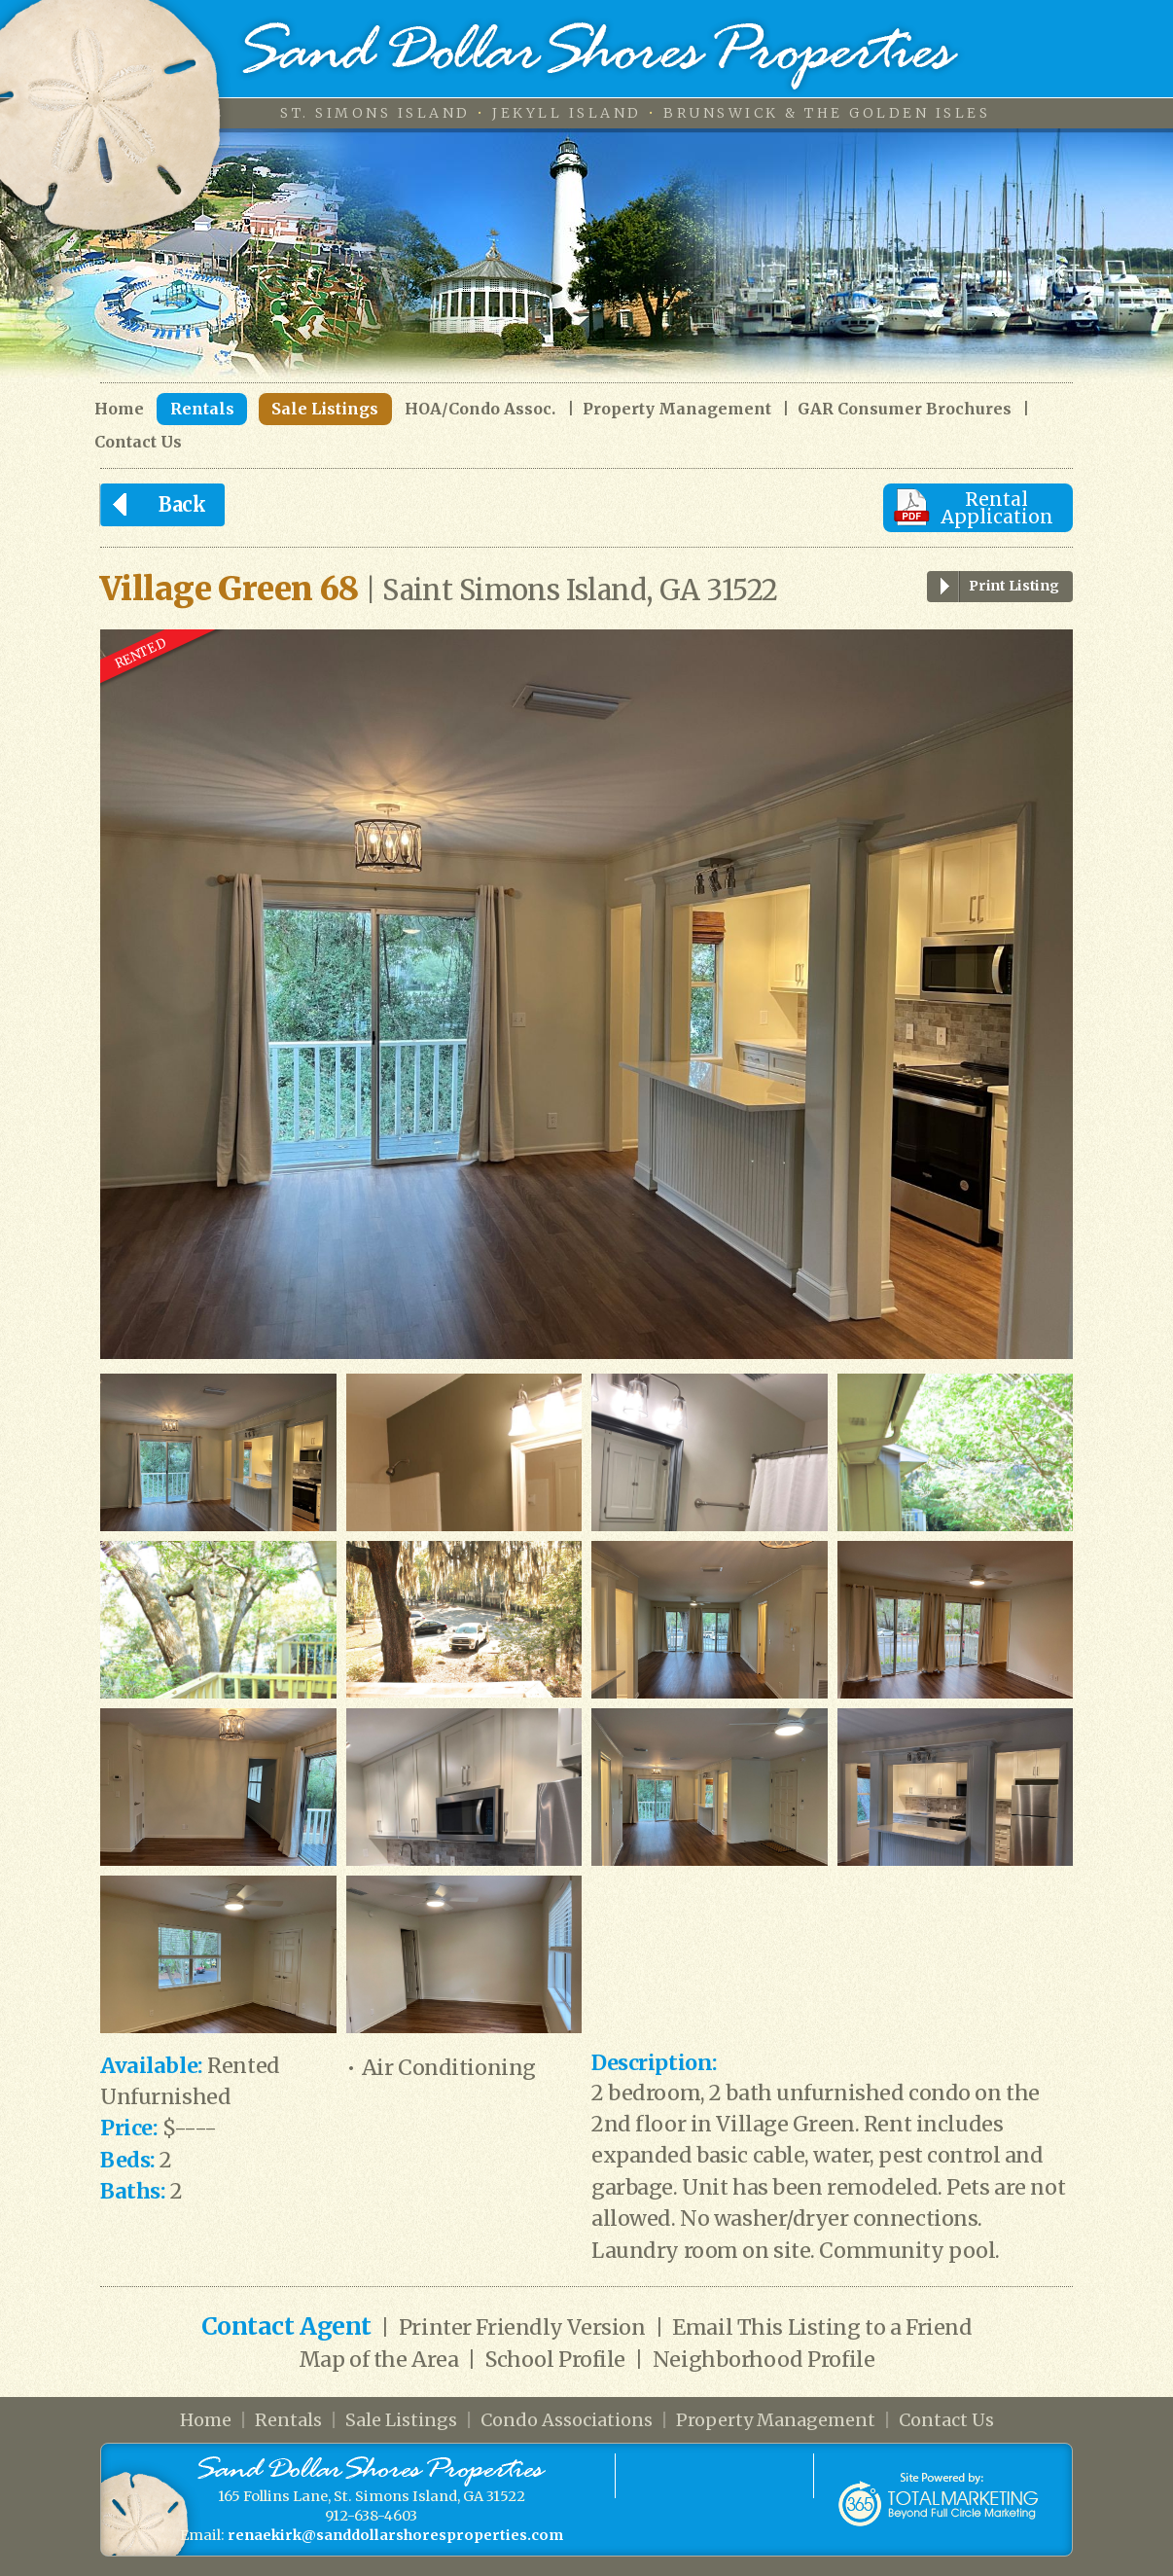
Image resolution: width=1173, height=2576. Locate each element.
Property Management (677, 409)
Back (152, 504)
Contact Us (138, 442)
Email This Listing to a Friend (822, 2327)
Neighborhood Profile (763, 2359)
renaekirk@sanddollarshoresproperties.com (395, 2535)
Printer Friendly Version (522, 2327)
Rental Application (997, 507)
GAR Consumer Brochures (905, 409)
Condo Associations (566, 2420)
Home (119, 409)
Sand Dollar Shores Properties (601, 56)
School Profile (555, 2359)
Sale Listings (324, 408)
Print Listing (992, 586)
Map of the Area (379, 2359)
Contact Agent (286, 2326)
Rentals (202, 408)
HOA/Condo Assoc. (480, 409)
